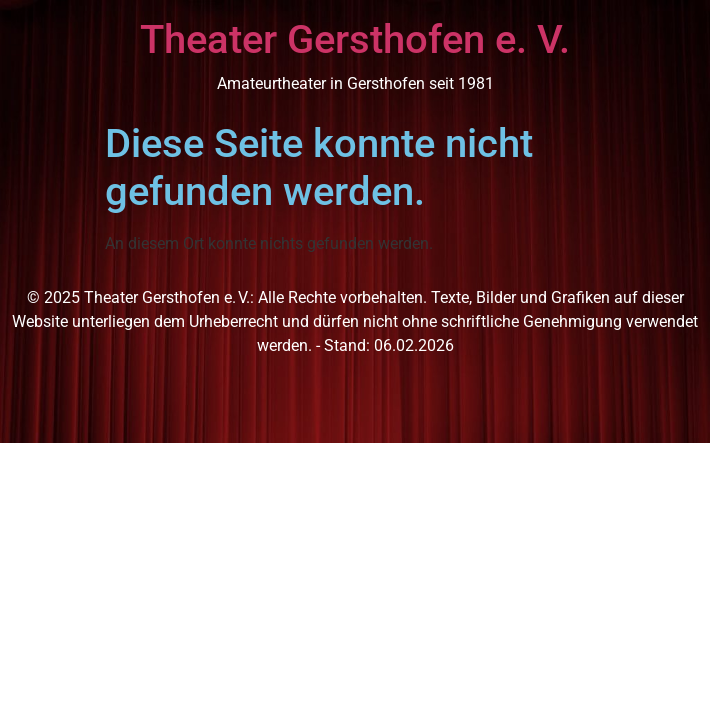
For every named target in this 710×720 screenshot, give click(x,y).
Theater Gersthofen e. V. (355, 39)
